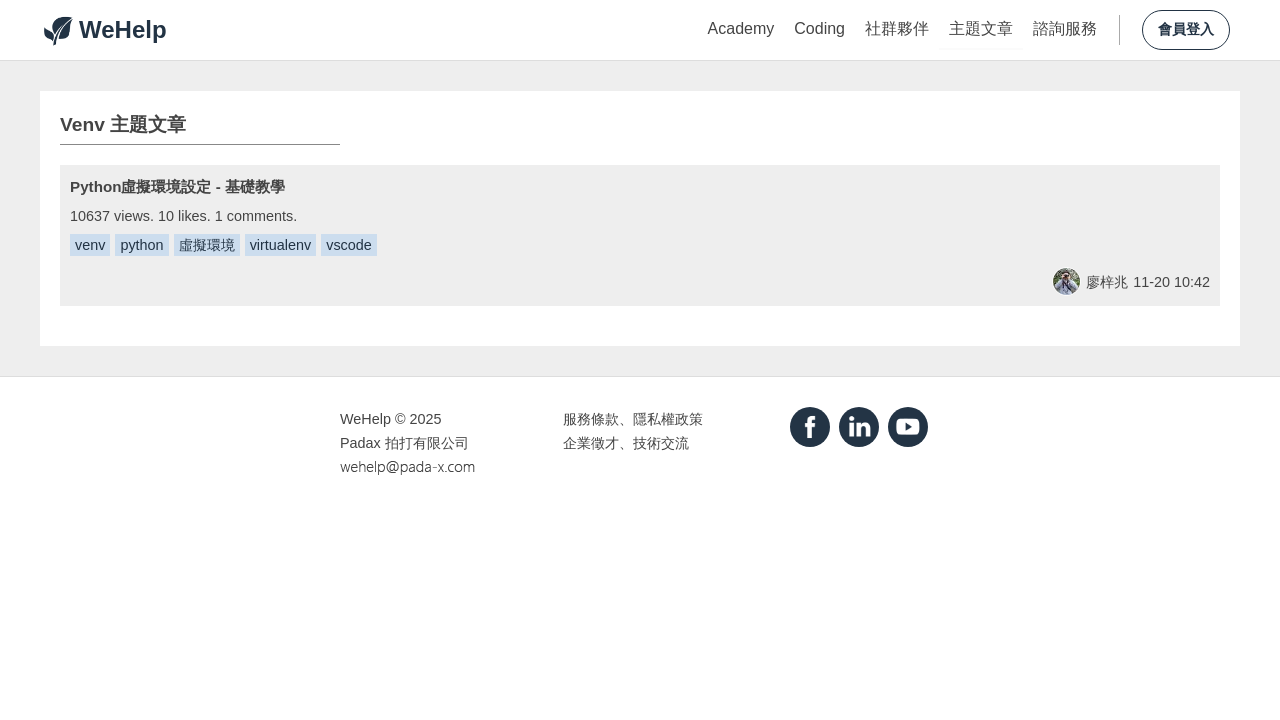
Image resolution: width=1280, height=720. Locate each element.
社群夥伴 (897, 28)
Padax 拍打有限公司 (404, 443)
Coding (819, 28)
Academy (741, 28)
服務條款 (591, 419)
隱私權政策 (668, 419)
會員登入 (1186, 29)
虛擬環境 (207, 245)
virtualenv (281, 245)
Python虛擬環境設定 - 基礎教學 (177, 186)
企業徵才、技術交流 (626, 443)
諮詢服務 (1065, 28)
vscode (349, 245)
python (141, 245)
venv (90, 245)
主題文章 (981, 28)
